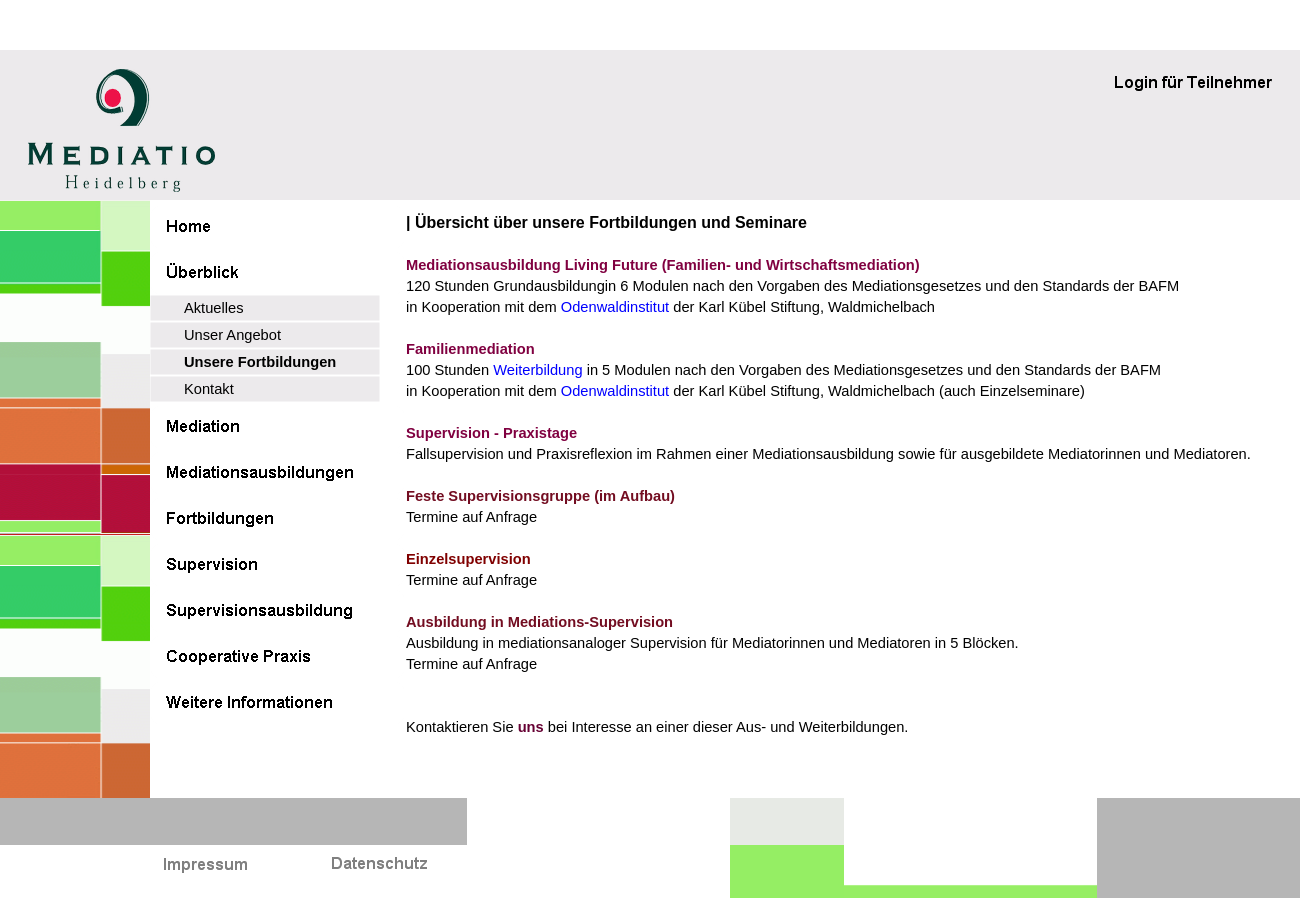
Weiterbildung (537, 370)
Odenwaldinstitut (617, 307)
